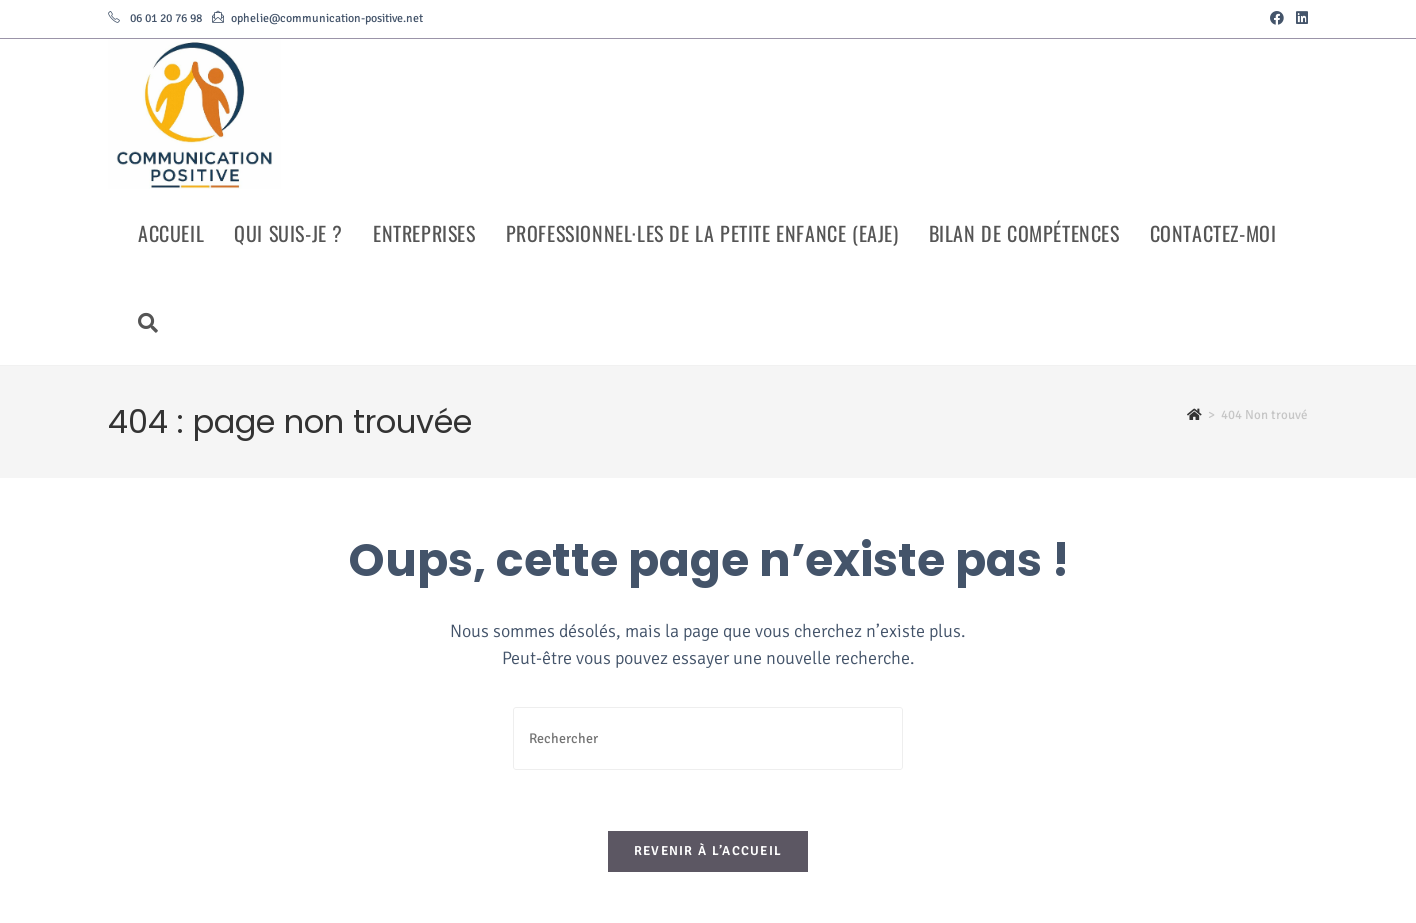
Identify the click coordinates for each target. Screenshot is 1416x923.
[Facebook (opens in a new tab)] (1277, 19)
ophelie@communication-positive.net (327, 18)
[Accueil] (1194, 415)
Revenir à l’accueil (708, 851)
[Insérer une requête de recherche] (708, 738)
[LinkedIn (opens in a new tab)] (1299, 19)
